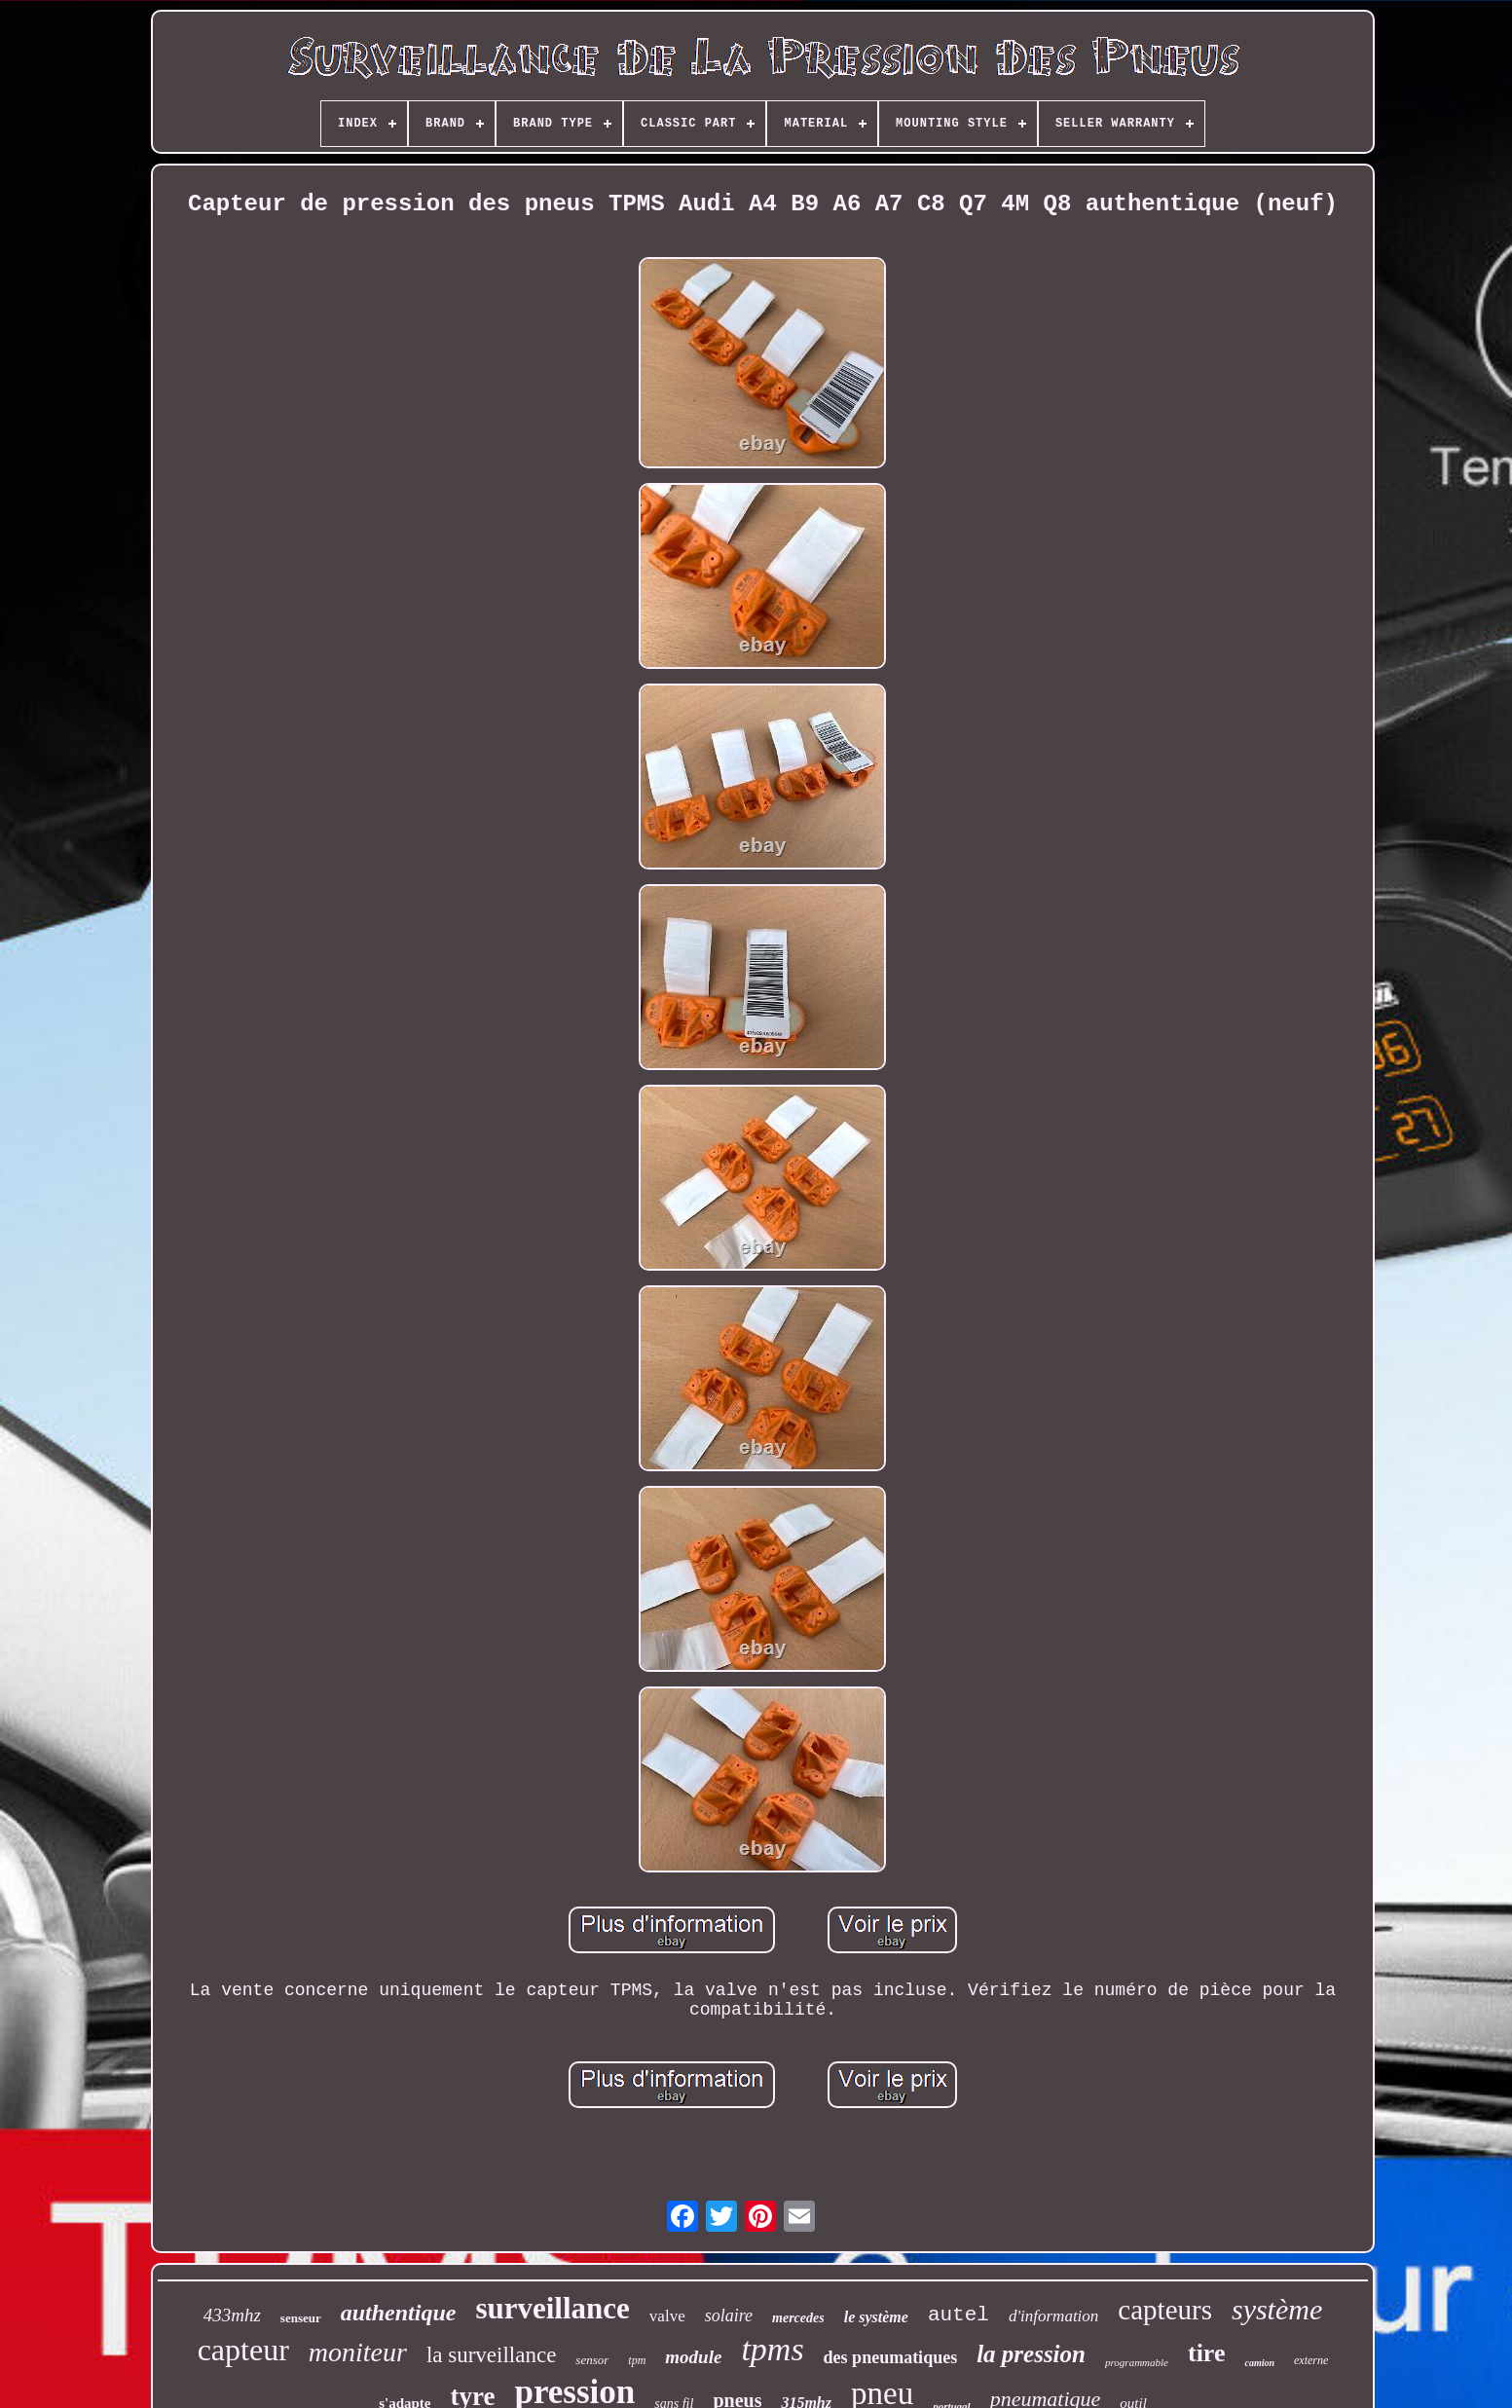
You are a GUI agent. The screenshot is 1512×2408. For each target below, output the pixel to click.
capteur (243, 2349)
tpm (636, 2360)
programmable (1136, 2362)
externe (1311, 2360)
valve (667, 2316)
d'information (1053, 2316)
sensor (591, 2359)
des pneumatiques (891, 2357)
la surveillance (491, 2355)
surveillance (552, 2308)
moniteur (358, 2352)
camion (1259, 2362)
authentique (399, 2312)
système (1277, 2309)
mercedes (798, 2318)
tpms (772, 2349)
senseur (300, 2318)
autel (958, 2315)
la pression (1031, 2354)
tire (1207, 2353)
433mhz (232, 2315)
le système (876, 2317)
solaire (729, 2315)
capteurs (1165, 2309)
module (693, 2357)
